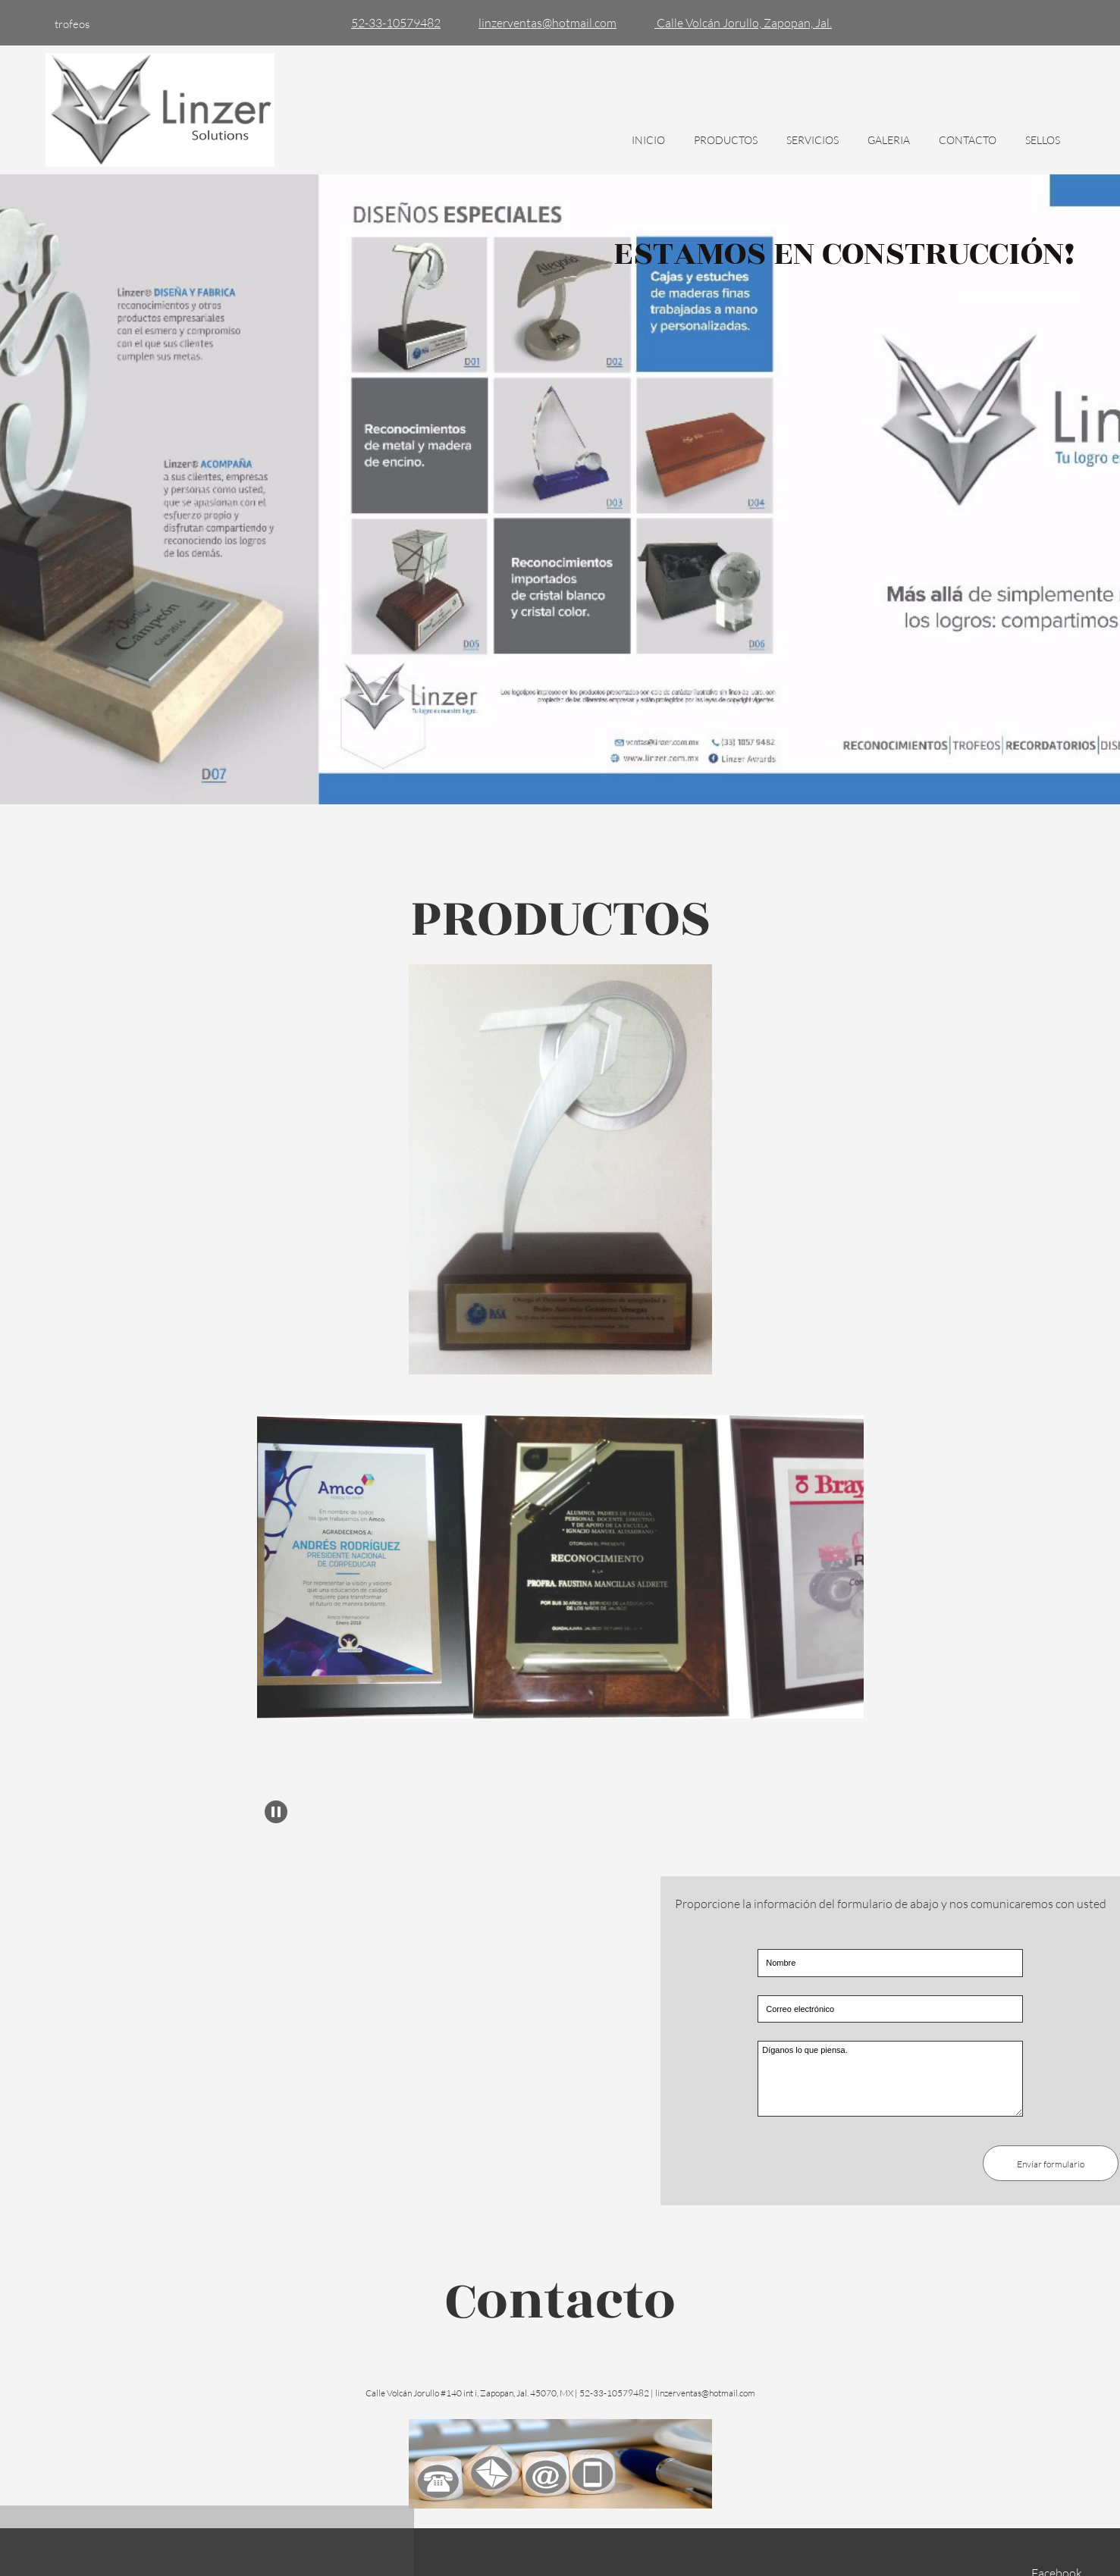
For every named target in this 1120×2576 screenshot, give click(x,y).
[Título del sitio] (160, 110)
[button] (361, 1570)
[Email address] (544, 22)
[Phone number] (392, 22)
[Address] (739, 22)
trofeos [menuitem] (72, 23)
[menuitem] (648, 148)
